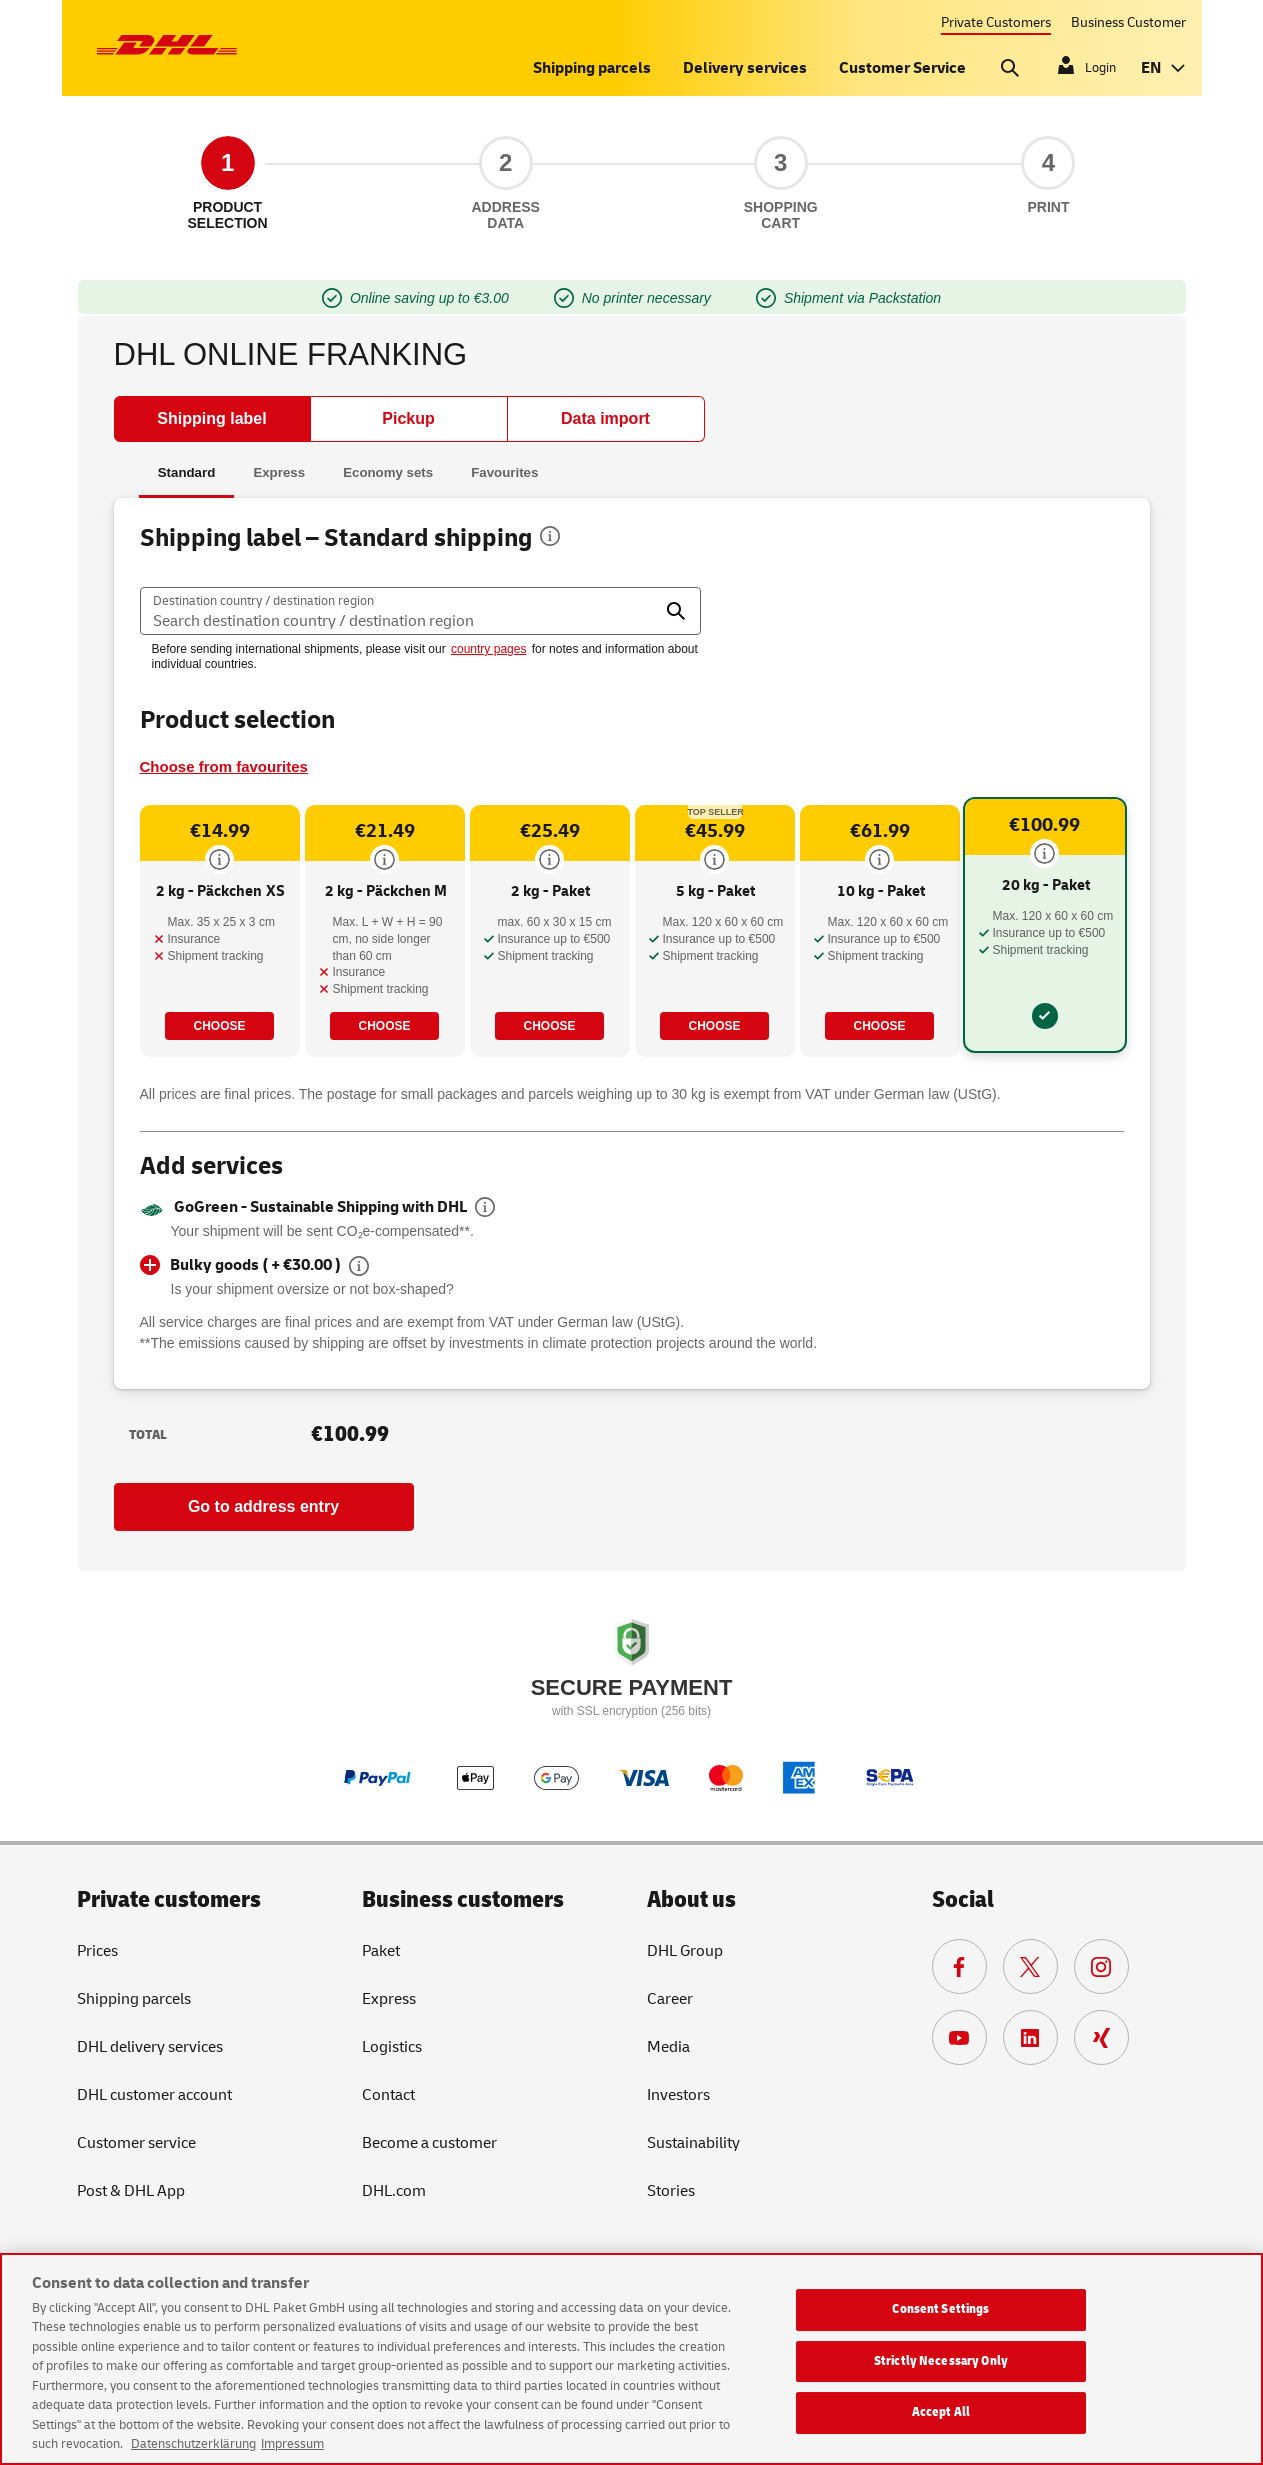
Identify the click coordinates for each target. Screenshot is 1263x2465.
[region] (631, 2359)
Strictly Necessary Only (941, 2361)
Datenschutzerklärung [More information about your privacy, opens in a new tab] (193, 2444)
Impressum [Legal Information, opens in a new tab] (292, 2444)
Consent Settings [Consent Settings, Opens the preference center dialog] (940, 2309)
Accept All (941, 2412)
